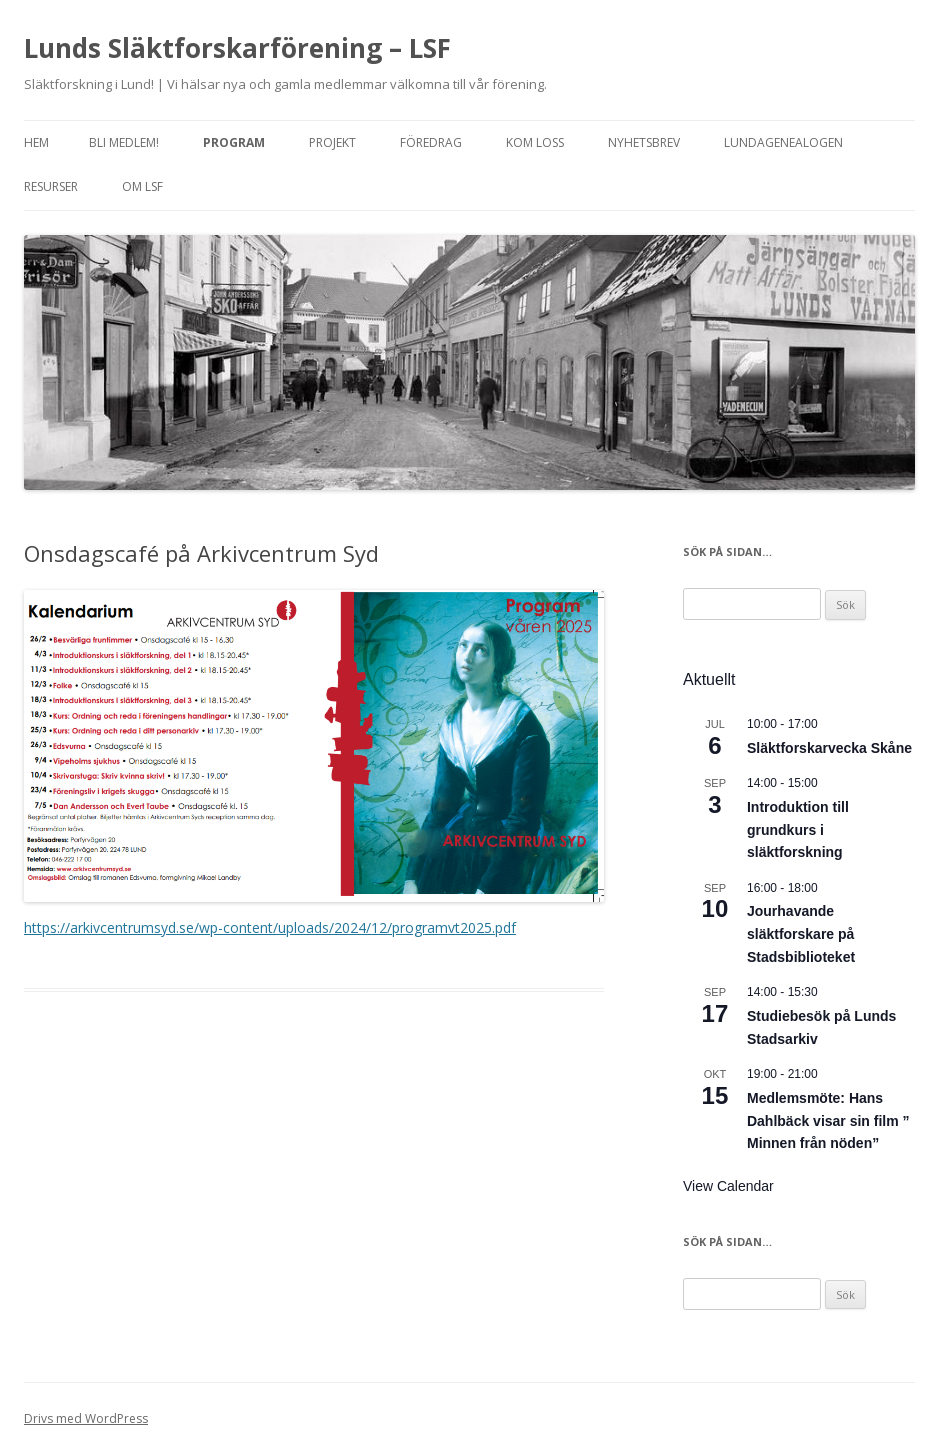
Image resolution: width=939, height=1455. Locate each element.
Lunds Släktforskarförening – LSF (237, 48)
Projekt (332, 142)
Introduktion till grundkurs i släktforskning (798, 829)
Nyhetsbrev (644, 142)
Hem (36, 142)
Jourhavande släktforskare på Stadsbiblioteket (801, 933)
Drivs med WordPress (86, 1418)
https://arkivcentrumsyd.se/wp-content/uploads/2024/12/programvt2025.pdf (270, 927)
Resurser (51, 186)
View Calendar (728, 1186)
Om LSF (142, 186)
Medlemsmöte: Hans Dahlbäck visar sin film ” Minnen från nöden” (828, 1120)
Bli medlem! (124, 142)
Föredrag (431, 142)
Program (234, 142)
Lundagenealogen (783, 142)
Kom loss (535, 142)
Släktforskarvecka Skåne (829, 748)
